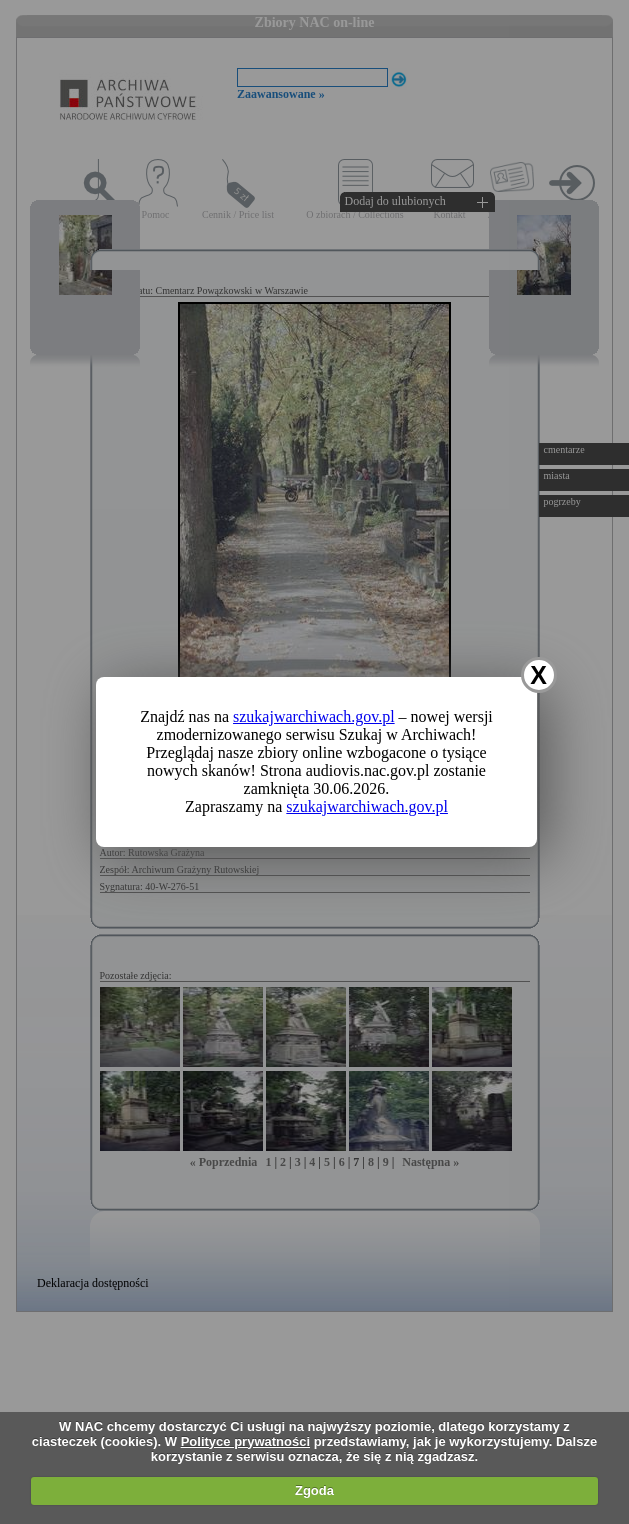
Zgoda (314, 1490)
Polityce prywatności (245, 1441)
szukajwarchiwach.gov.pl (314, 716)
